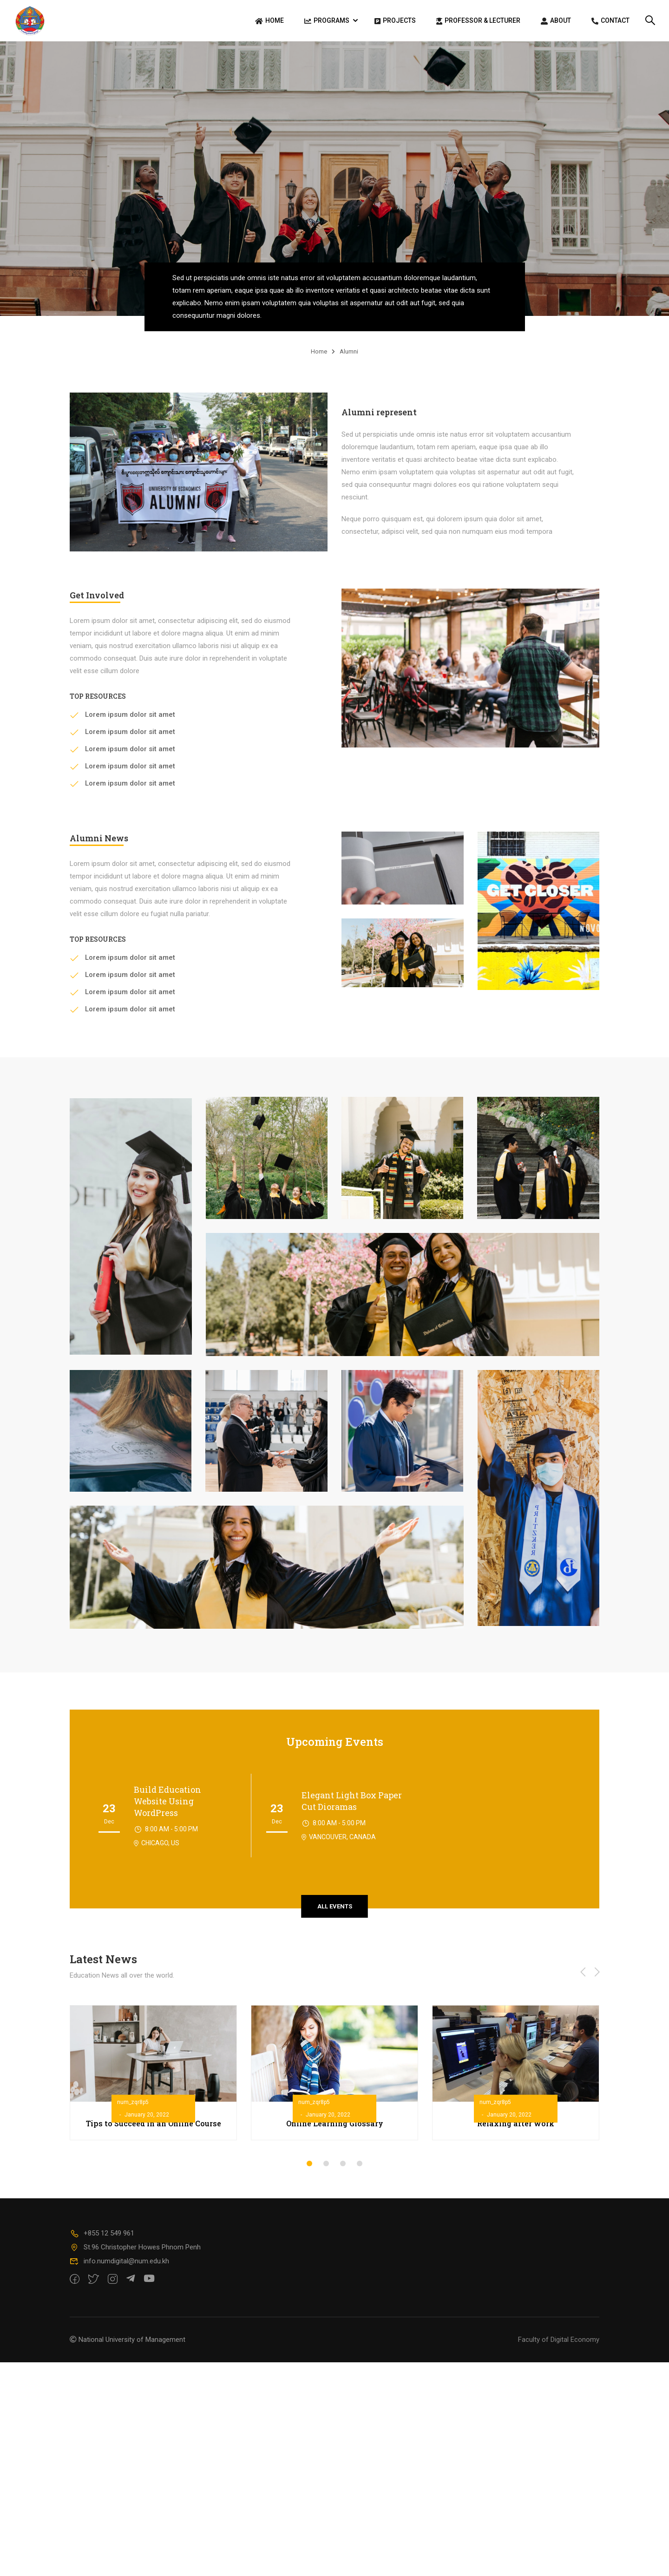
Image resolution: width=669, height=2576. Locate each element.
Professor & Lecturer (478, 21)
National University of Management (132, 2344)
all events (334, 1911)
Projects (395, 21)
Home (269, 21)
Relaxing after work (515, 2128)
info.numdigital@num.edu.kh (119, 2265)
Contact (610, 21)
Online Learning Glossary (334, 2128)
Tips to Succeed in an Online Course (153, 2128)
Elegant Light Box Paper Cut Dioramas (352, 1806)
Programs (326, 21)
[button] (309, 2168)
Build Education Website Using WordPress (167, 1806)
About (556, 21)
